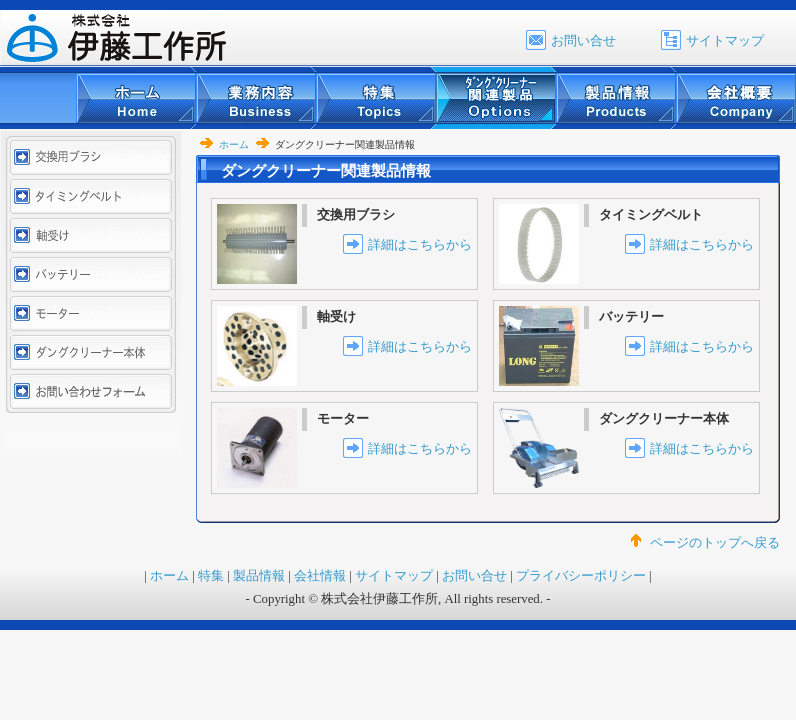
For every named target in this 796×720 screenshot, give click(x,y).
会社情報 (320, 576)
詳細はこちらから (420, 245)
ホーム (234, 144)
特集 (211, 576)
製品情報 (259, 576)
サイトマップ (725, 41)
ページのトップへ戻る (715, 543)
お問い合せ (583, 41)
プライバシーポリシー (581, 576)
